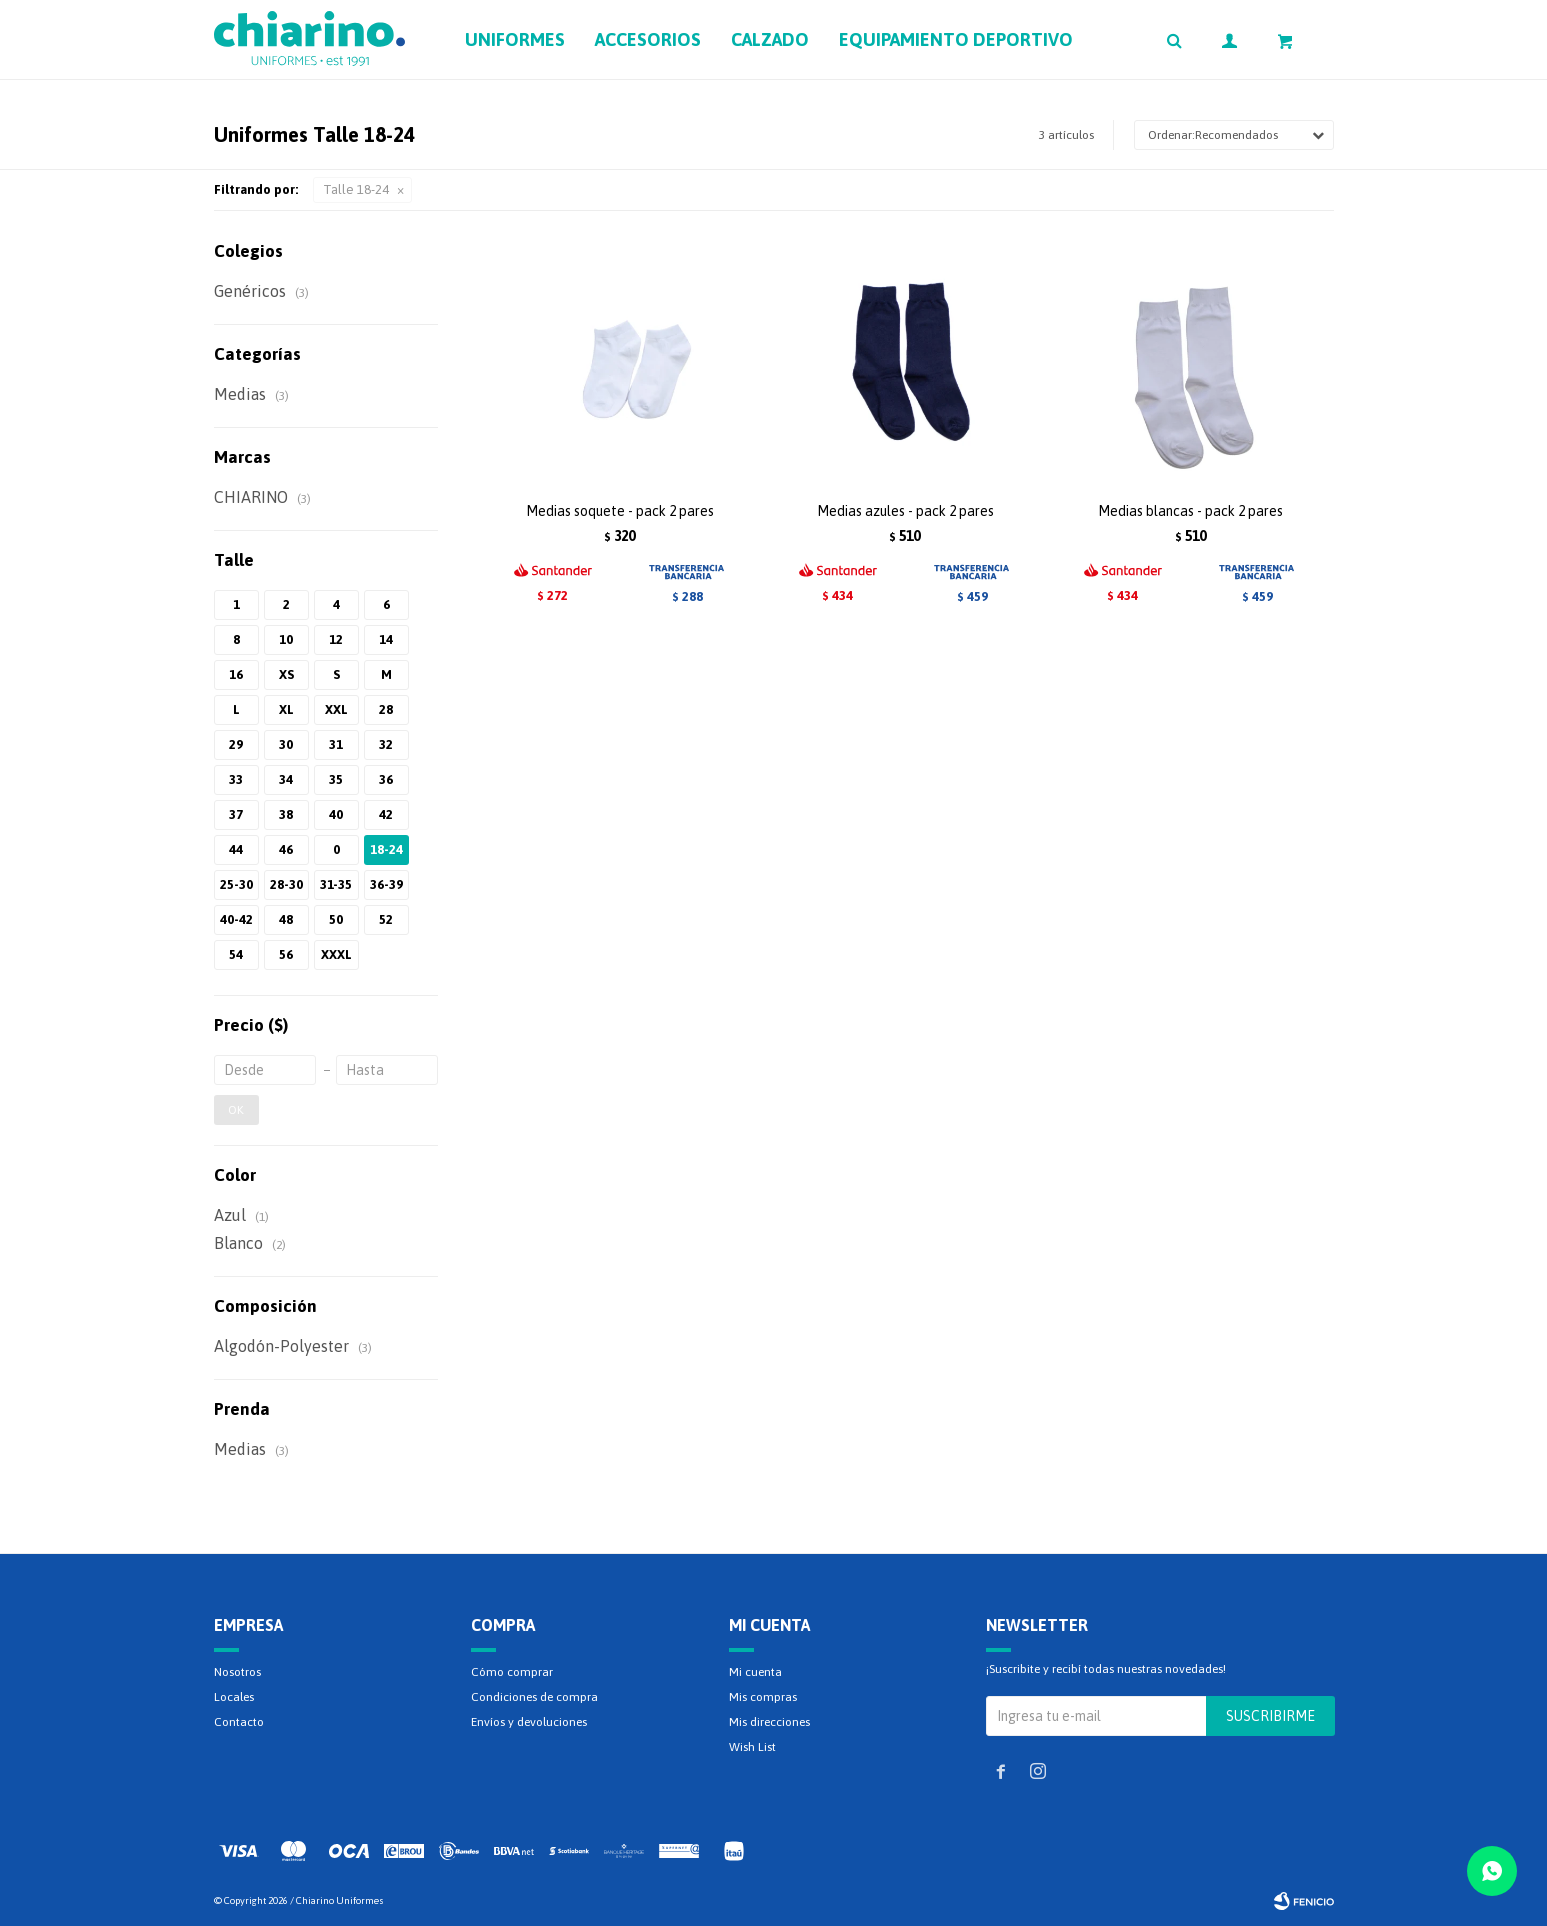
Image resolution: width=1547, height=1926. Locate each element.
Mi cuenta (755, 1672)
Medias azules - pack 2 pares (905, 511)
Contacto (239, 1722)
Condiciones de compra (534, 1697)
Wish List (752, 1747)
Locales (234, 1697)
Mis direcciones (769, 1722)
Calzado (770, 39)
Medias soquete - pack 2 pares (620, 511)
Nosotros (237, 1672)
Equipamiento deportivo (956, 39)
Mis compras (763, 1697)
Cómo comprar (512, 1672)
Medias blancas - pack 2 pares (1190, 511)
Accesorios (648, 39)
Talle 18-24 (356, 189)
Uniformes (515, 39)
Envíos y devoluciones (529, 1722)
